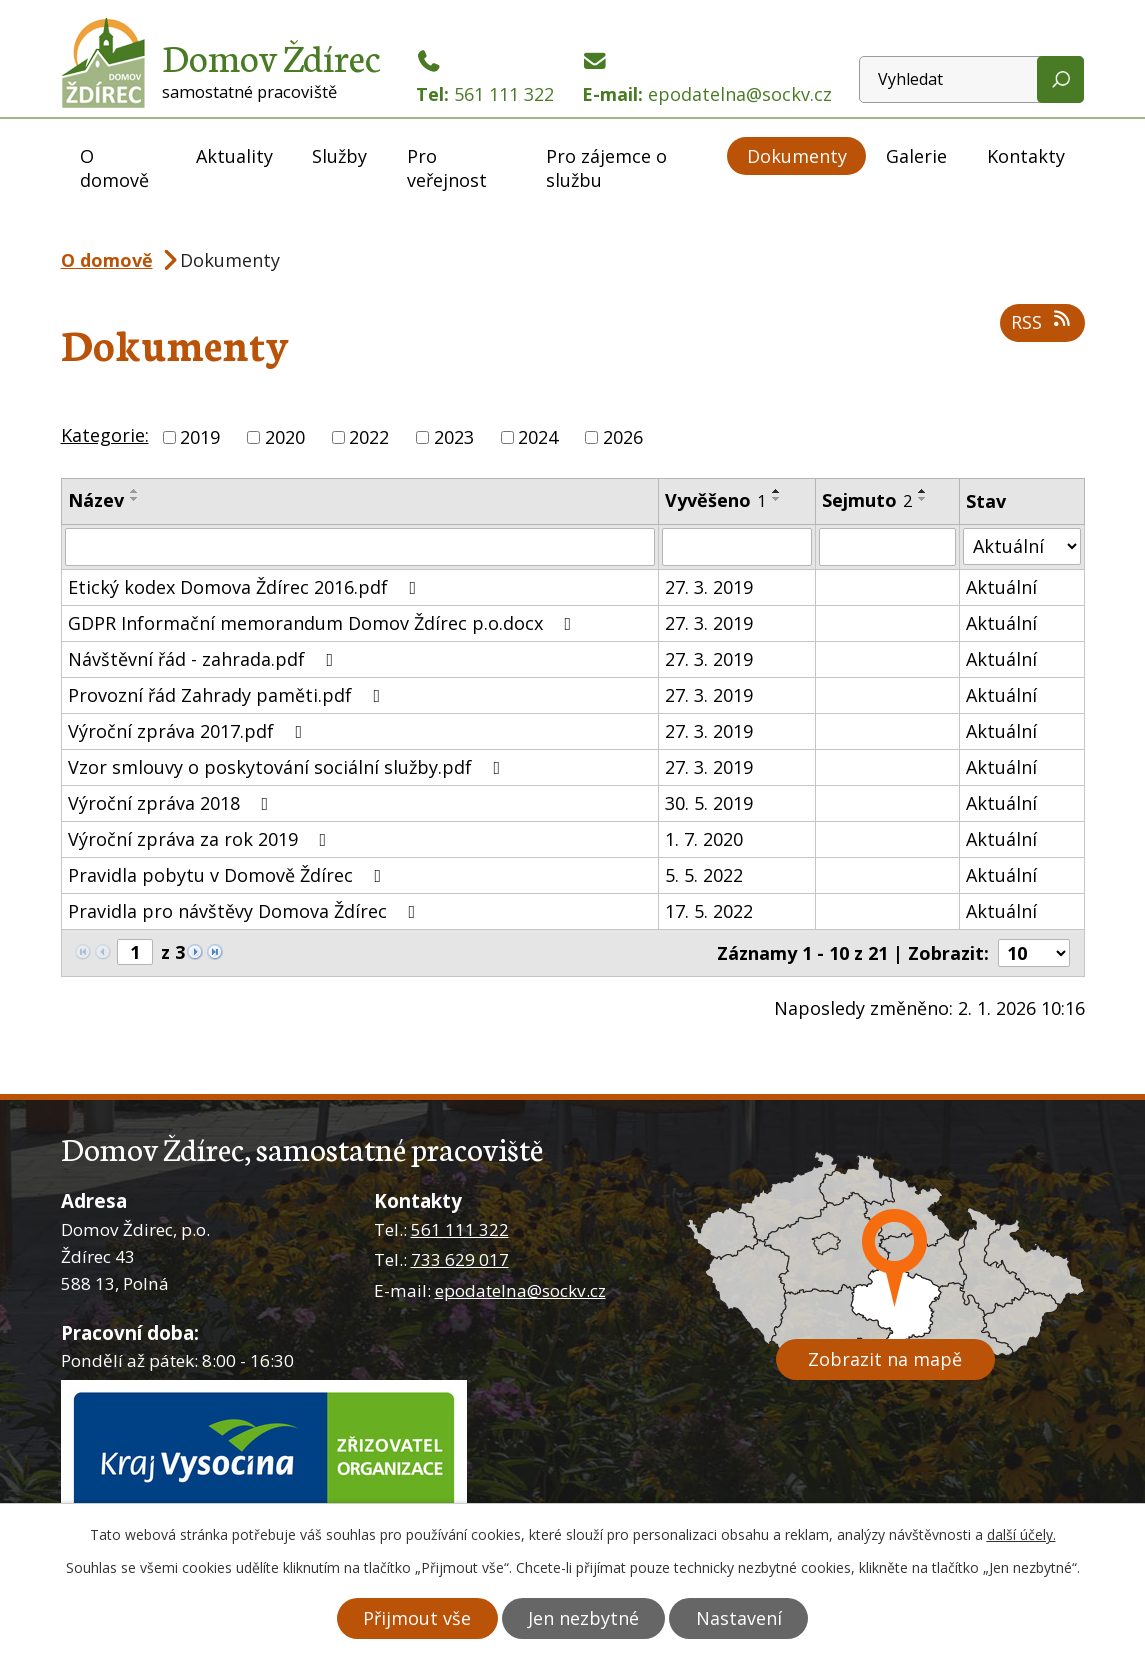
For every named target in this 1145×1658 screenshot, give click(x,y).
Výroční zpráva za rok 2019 (201, 839)
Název (96, 500)
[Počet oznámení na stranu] (1034, 953)
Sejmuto (867, 500)
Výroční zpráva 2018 (172, 803)
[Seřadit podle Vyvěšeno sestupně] (777, 499)
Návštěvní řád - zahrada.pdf (205, 659)
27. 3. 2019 (709, 587)
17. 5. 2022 (709, 911)
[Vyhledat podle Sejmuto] (888, 547)
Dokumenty (797, 156)
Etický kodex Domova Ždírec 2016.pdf (246, 587)
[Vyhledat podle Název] (360, 547)
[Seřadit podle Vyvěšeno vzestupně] (777, 491)
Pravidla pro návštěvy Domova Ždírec (246, 911)
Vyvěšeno (715, 500)
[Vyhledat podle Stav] (1021, 546)
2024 (538, 437)
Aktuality (234, 156)
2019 (200, 437)
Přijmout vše (416, 1618)
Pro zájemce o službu (606, 168)
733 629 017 (460, 1259)
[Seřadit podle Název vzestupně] (135, 491)
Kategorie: (105, 435)
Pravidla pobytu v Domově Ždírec (229, 875)
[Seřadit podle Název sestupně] (135, 499)
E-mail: (707, 78)
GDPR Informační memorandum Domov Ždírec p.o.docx (324, 623)
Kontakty (1026, 156)
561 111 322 (460, 1229)
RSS (1042, 321)
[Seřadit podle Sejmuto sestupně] (923, 499)
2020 (285, 437)
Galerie (916, 156)
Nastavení (740, 1618)
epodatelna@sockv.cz (520, 1290)
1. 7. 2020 (704, 839)
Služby (339, 156)
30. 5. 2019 (709, 803)
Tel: (485, 78)
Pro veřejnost (447, 168)
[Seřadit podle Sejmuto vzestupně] (923, 491)
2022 (369, 437)
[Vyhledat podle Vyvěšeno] (737, 547)
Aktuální (1001, 587)
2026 (623, 437)
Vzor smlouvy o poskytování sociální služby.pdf (288, 767)
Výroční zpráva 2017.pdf (189, 731)
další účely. (1021, 1534)
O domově (114, 168)
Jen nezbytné (583, 1618)
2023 (454, 437)
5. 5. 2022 (704, 875)
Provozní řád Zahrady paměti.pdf (228, 695)
